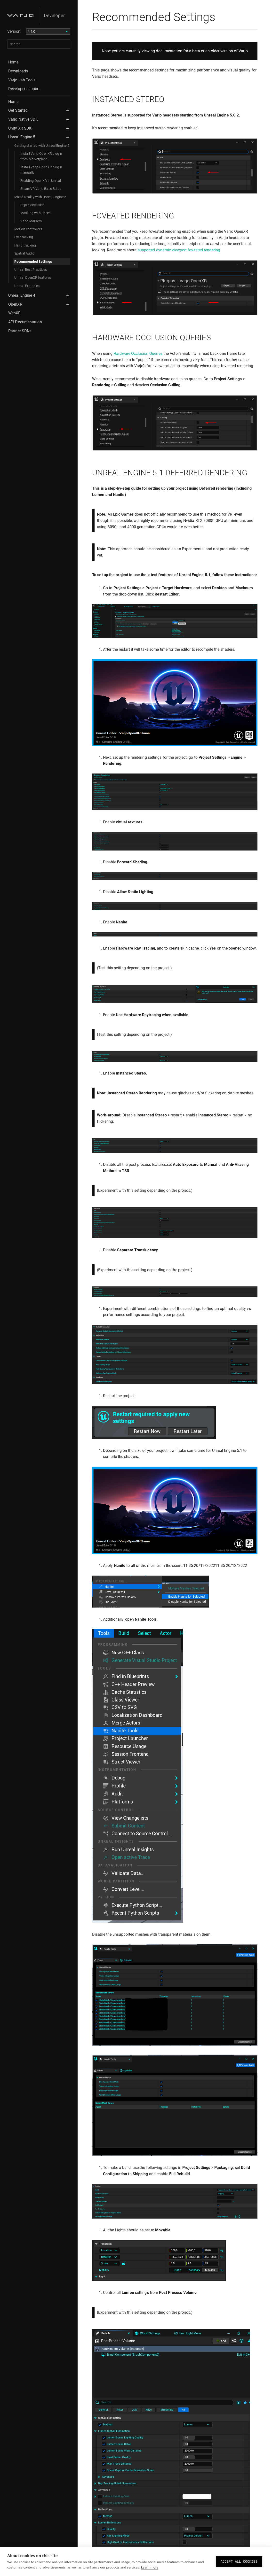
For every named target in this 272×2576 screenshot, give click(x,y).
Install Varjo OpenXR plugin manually (41, 169)
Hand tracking (25, 245)
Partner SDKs (19, 331)
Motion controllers (28, 229)
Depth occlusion (32, 205)
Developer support (24, 88)
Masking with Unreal (35, 213)
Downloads (18, 71)
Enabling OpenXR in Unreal (40, 181)
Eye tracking (23, 237)
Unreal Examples (27, 286)
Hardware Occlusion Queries (137, 353)
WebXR (14, 313)
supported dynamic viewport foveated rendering (179, 250)
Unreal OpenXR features (32, 277)
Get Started (18, 110)
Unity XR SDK (20, 128)
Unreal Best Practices (30, 269)
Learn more (150, 2567)
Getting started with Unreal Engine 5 (41, 145)
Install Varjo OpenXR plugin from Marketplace (41, 156)
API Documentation (25, 322)
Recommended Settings (33, 261)
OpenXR (15, 304)
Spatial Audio (24, 253)
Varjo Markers (31, 221)
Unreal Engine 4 (21, 295)
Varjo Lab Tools (22, 80)
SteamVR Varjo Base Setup (40, 189)
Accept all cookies (239, 2561)
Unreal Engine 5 (21, 137)
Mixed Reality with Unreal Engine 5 (40, 197)
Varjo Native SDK (23, 119)
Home (13, 62)
